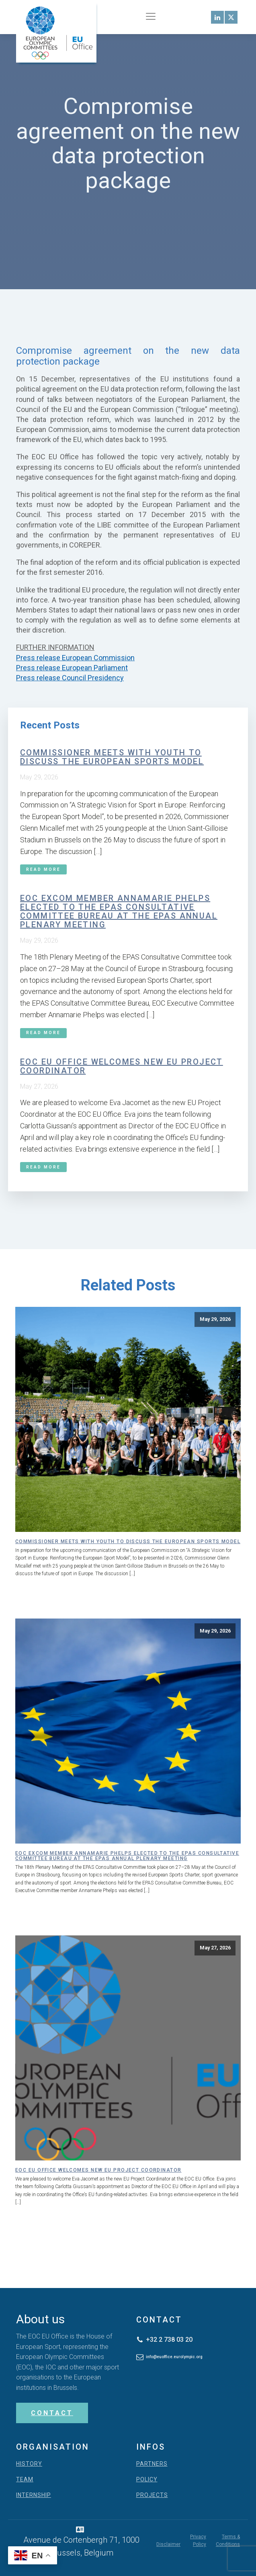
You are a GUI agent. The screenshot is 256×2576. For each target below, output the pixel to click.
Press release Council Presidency (70, 677)
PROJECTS (152, 2495)
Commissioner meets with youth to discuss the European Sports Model (112, 757)
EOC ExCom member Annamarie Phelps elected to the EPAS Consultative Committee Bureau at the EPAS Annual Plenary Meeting (118, 911)
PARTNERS (152, 2464)
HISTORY (29, 2464)
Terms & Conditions (228, 2540)
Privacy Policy (198, 2540)
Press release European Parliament (72, 667)
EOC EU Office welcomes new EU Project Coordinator (121, 1066)
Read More (43, 869)
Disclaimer (168, 2544)
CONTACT (52, 2413)
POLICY (147, 2480)
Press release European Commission (75, 657)
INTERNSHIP (33, 2495)
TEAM (24, 2480)
